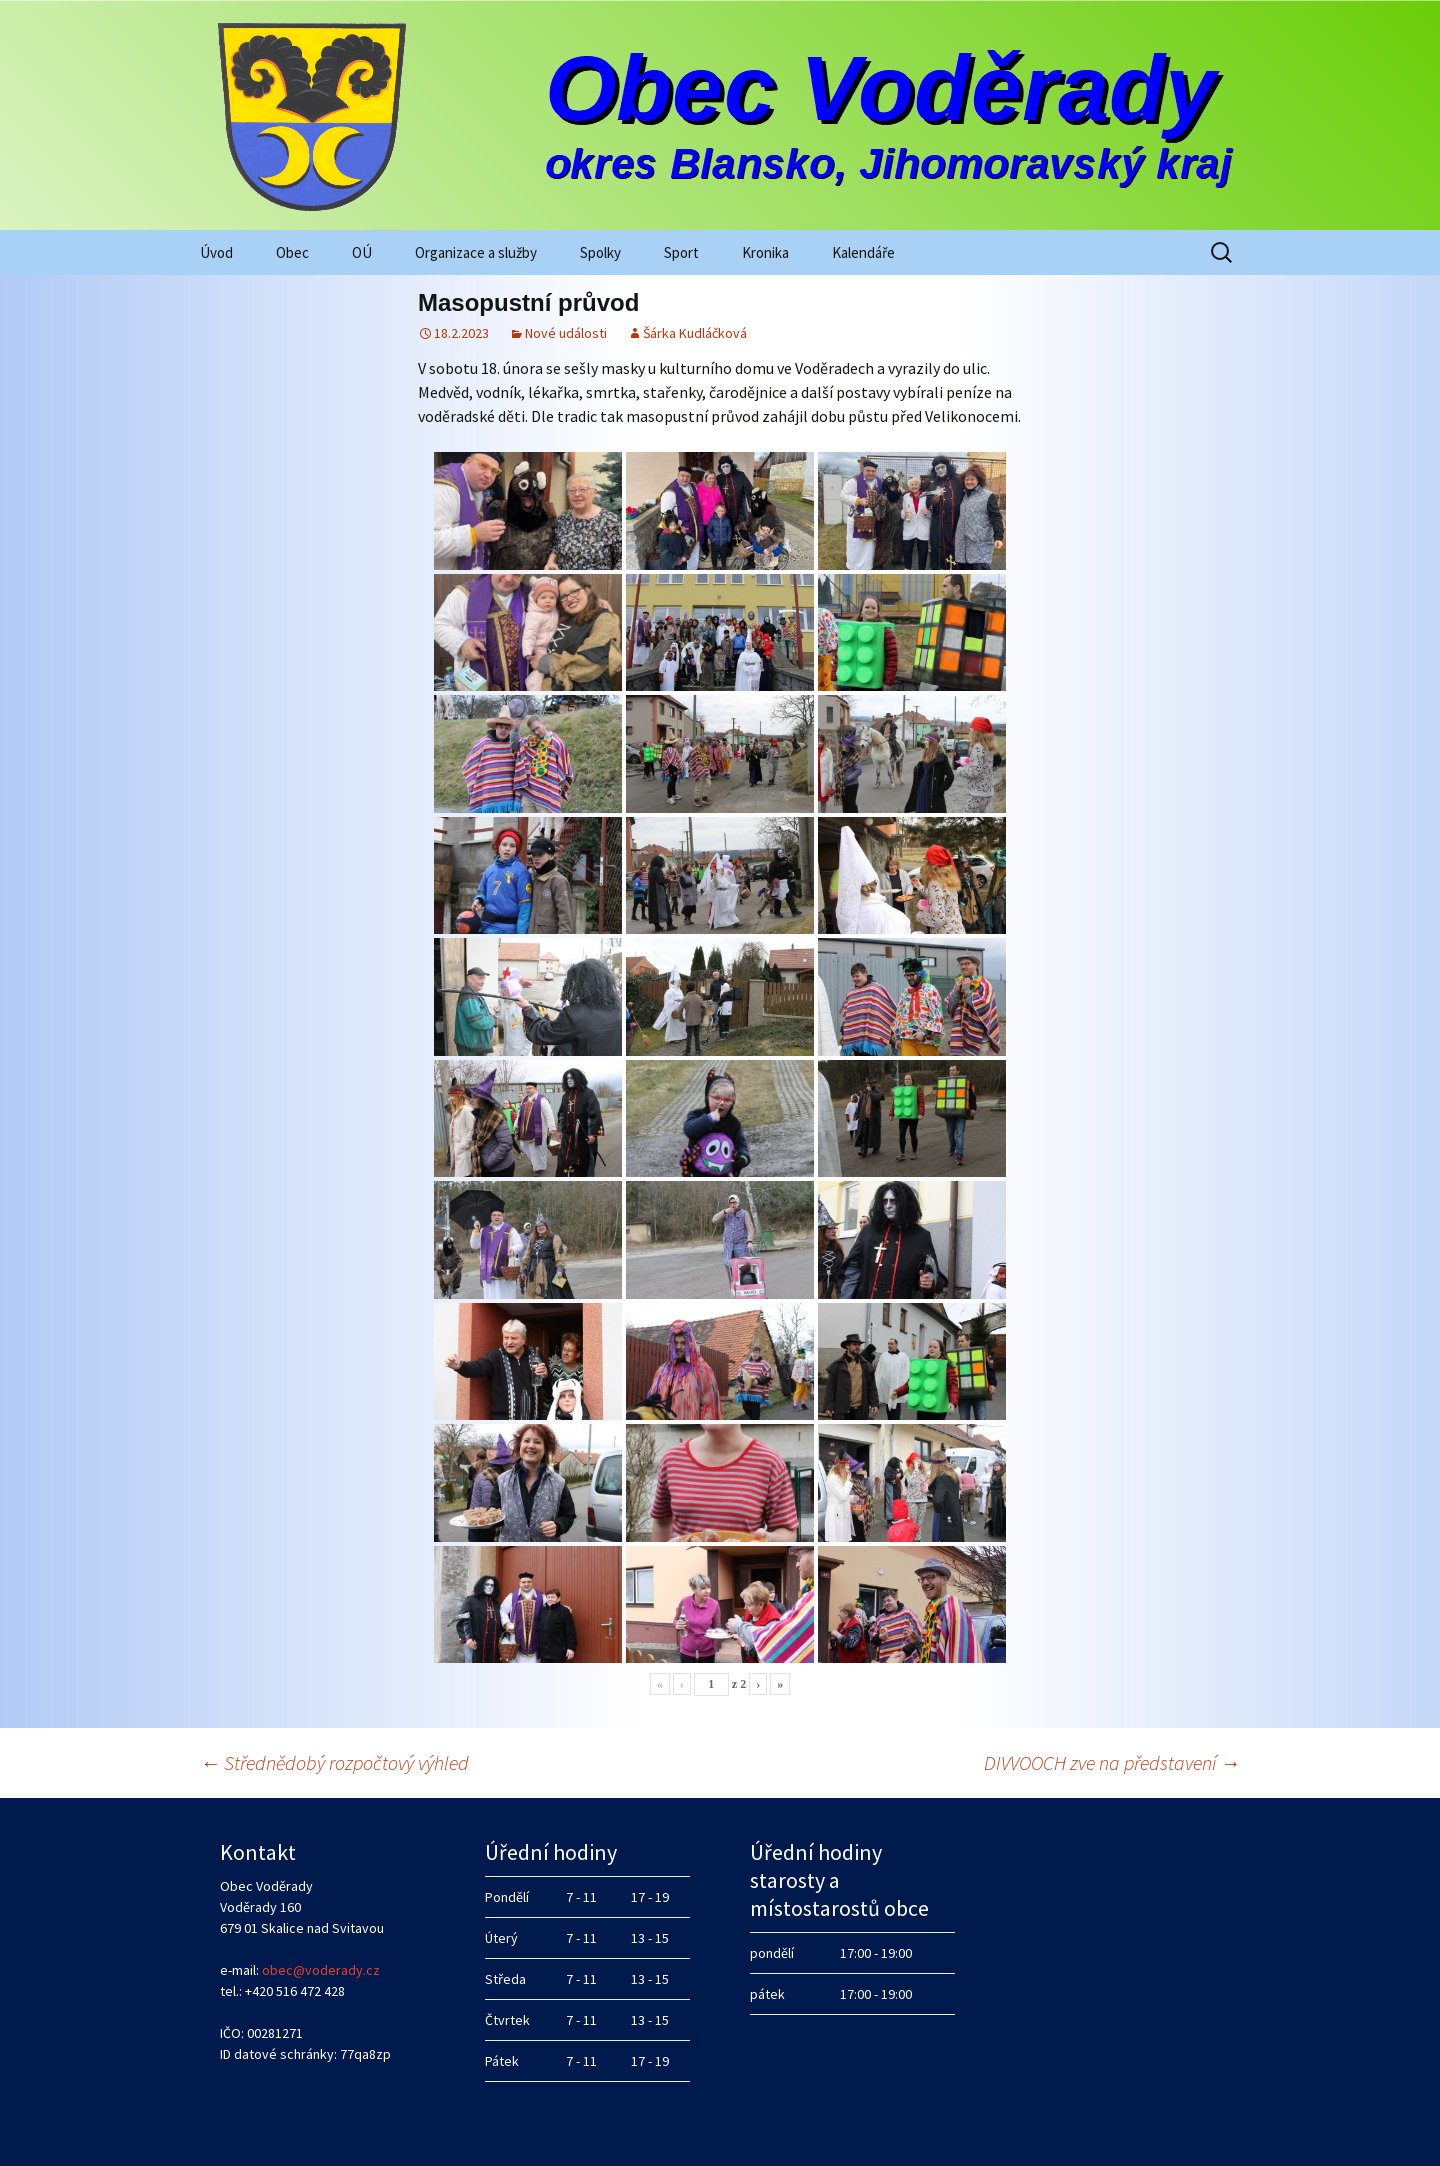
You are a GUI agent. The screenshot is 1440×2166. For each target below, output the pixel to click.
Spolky (600, 252)
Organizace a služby (476, 252)
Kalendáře (863, 252)
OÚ (362, 252)
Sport (681, 252)
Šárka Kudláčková (695, 333)
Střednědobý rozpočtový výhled (334, 1762)
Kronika (765, 252)
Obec (292, 252)
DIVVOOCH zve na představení (1112, 1762)
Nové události (566, 333)
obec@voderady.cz (321, 1970)
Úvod (216, 252)
